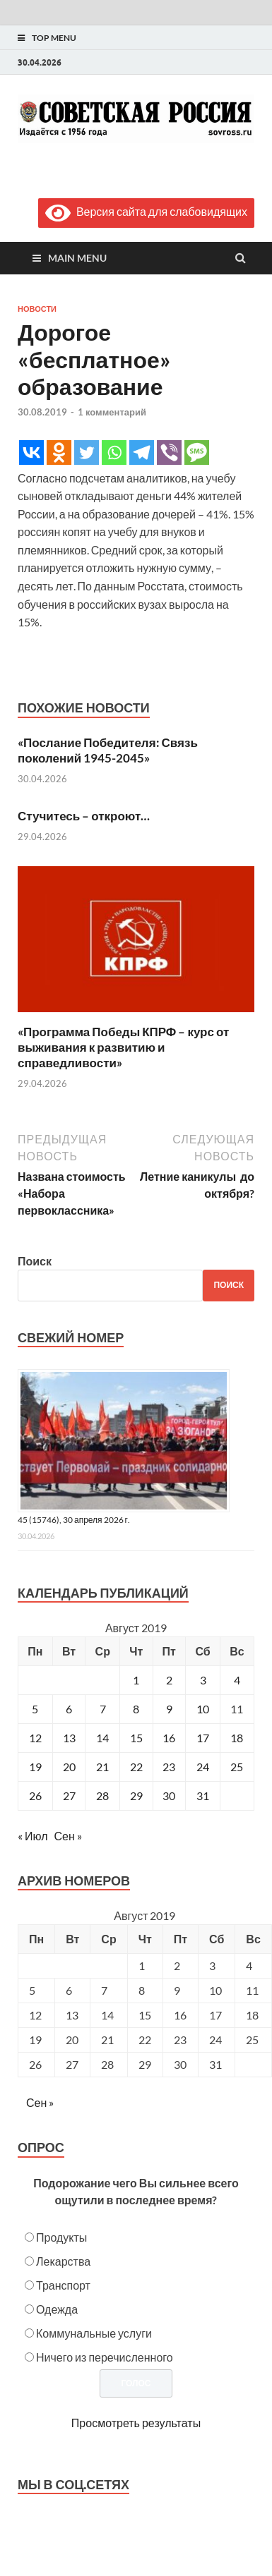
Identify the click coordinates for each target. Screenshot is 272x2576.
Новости (37, 309)
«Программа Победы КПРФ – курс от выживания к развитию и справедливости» (123, 1047)
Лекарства (63, 2261)
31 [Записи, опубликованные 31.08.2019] (202, 1795)
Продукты (61, 2237)
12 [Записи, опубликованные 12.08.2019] (35, 1737)
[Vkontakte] (31, 452)
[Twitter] (86, 452)
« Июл (32, 1835)
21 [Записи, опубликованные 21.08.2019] (102, 1766)
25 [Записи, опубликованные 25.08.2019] (236, 1766)
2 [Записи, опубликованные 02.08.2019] (169, 1680)
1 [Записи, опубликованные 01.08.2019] (136, 1680)
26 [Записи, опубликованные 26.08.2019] (35, 1795)
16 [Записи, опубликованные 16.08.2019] (168, 1737)
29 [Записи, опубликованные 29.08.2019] (136, 1795)
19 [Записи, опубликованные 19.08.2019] (35, 1766)
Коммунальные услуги (94, 2333)
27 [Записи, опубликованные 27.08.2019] (69, 1795)
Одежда (57, 2309)
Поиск (35, 1261)
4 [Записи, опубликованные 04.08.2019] (237, 1680)
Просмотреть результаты (136, 2422)
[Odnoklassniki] (59, 452)
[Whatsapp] (114, 452)
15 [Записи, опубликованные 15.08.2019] (136, 1737)
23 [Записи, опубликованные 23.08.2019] (168, 1766)
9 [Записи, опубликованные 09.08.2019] (169, 1708)
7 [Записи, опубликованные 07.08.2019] (103, 1708)
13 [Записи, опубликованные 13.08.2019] (69, 1737)
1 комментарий (112, 412)
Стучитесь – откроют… (84, 815)
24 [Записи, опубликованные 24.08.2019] (202, 1766)
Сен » (67, 1835)
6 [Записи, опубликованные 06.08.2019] (69, 1708)
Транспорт (63, 2285)
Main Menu (77, 258)
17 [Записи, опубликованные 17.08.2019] (202, 1737)
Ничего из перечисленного (104, 2357)
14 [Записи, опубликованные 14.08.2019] (102, 1737)
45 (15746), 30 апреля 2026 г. (74, 1519)
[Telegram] (141, 452)
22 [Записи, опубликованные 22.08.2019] (136, 1766)
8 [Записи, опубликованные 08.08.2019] (136, 1708)
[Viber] (169, 452)
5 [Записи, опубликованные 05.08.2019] (35, 1708)
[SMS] (196, 452)
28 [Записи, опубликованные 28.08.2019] (102, 1795)
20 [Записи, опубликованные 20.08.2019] (69, 1766)
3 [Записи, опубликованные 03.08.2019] (203, 1680)
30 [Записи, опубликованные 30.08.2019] (168, 1795)
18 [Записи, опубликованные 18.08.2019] (236, 1737)
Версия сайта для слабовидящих (146, 211)
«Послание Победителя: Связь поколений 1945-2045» (108, 750)
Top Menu (54, 37)
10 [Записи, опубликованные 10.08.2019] (202, 1708)
